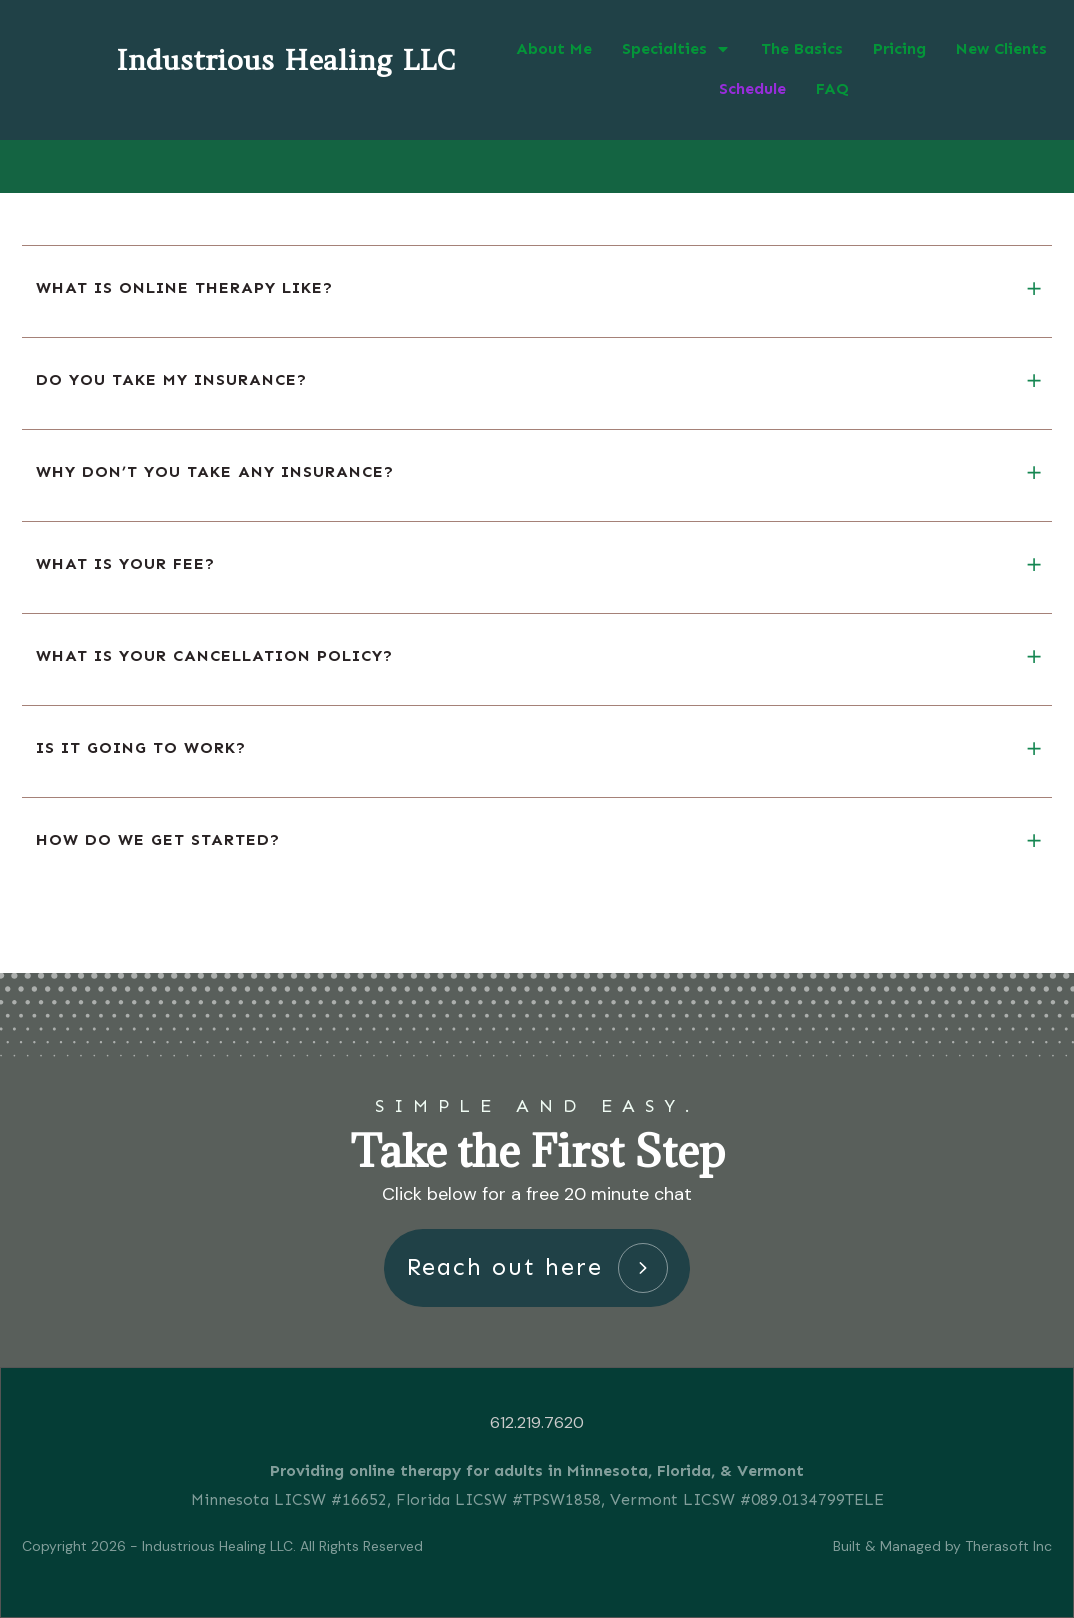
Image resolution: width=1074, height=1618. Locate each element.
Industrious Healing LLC (285, 60)
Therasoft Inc (1008, 1546)
